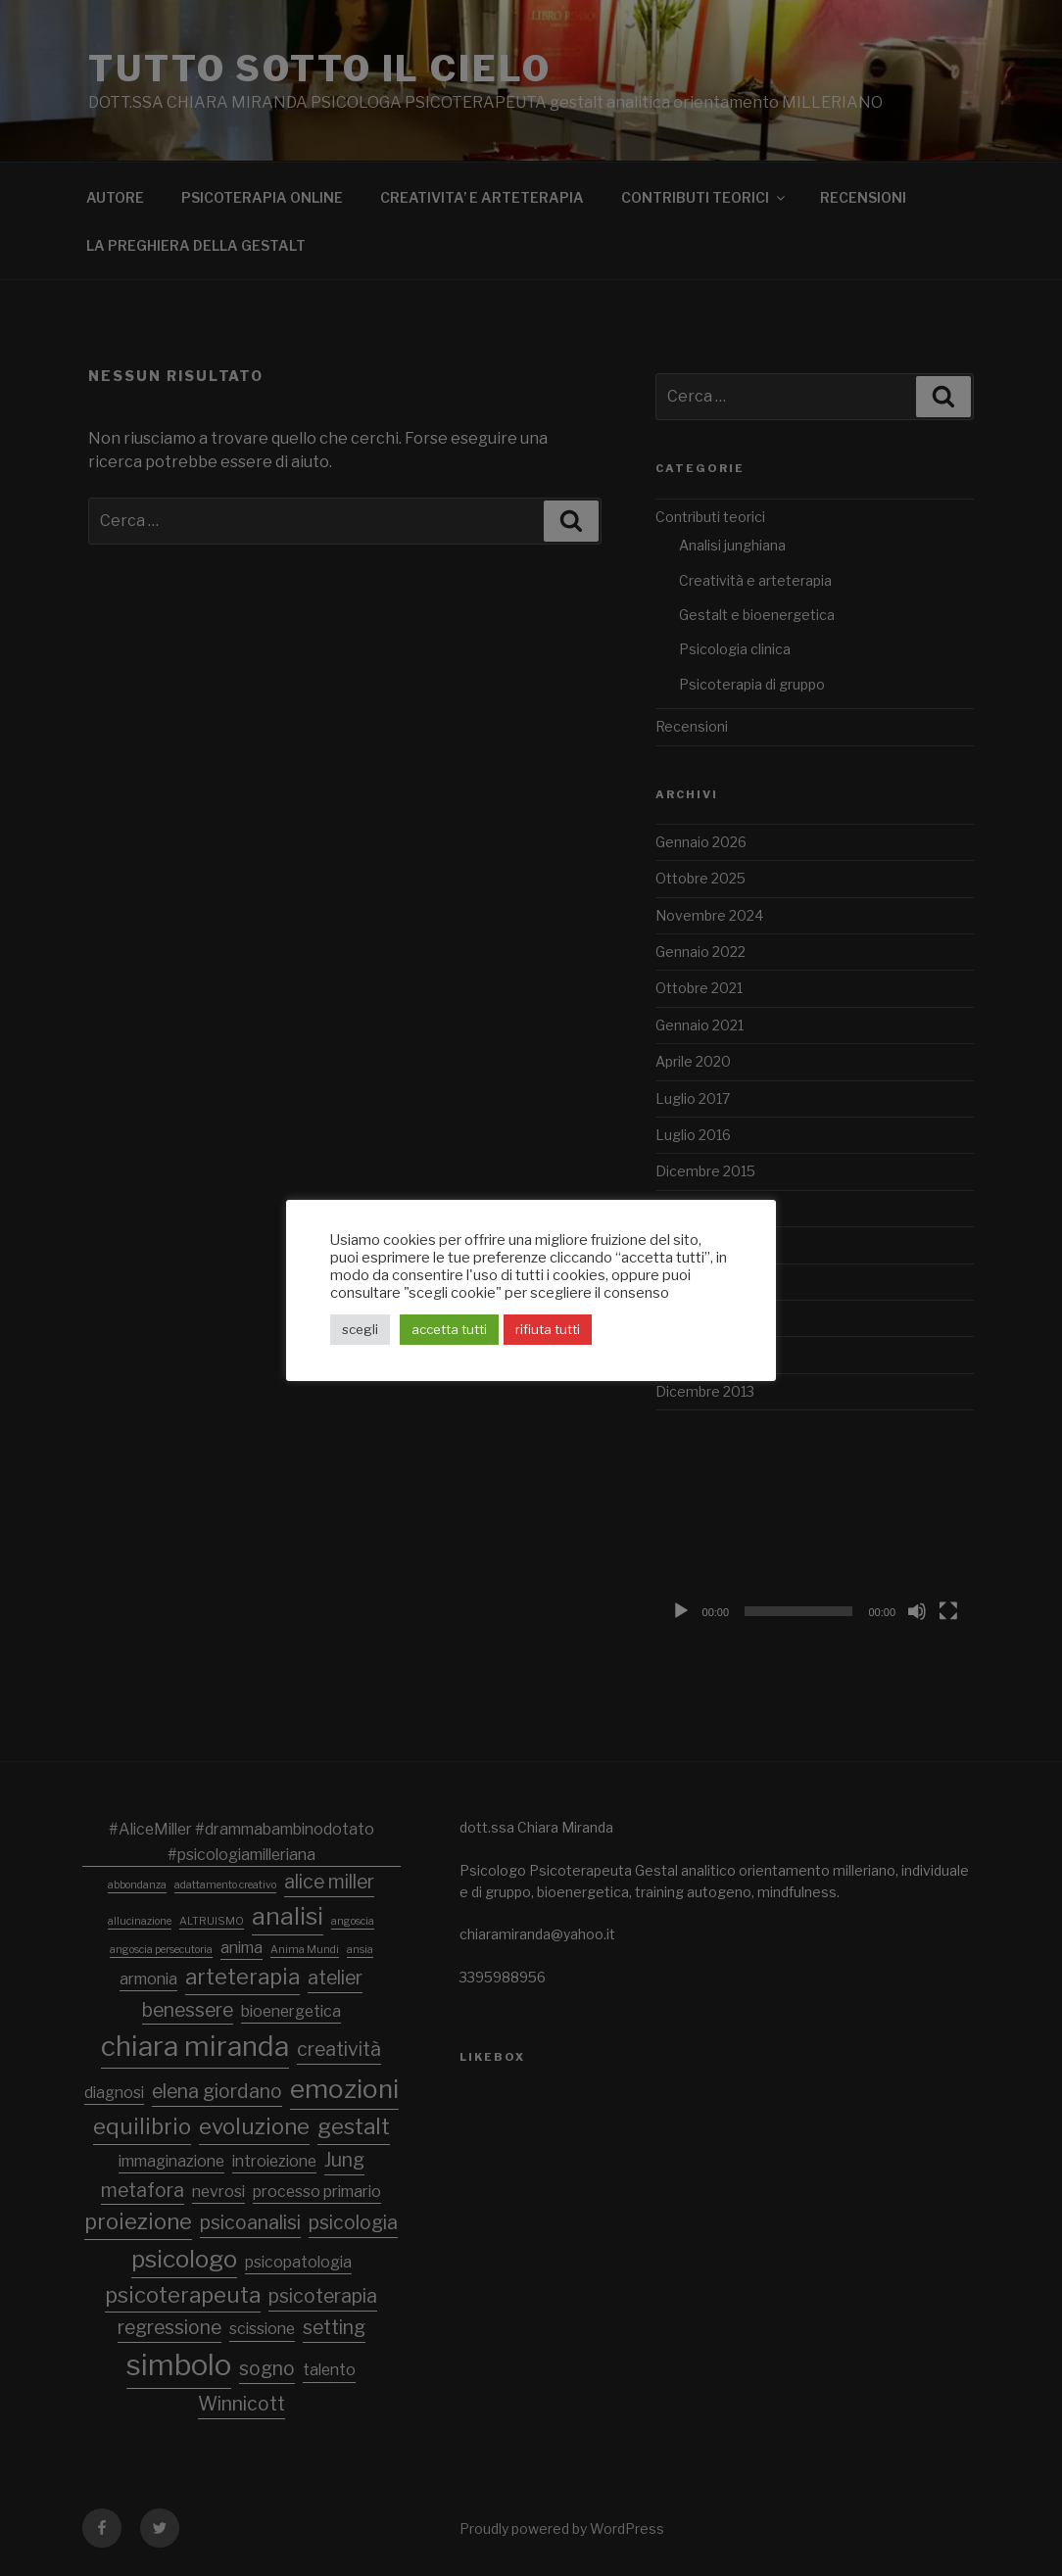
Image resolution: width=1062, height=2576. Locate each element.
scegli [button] (360, 1329)
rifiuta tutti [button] (547, 1329)
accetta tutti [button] (449, 1329)
